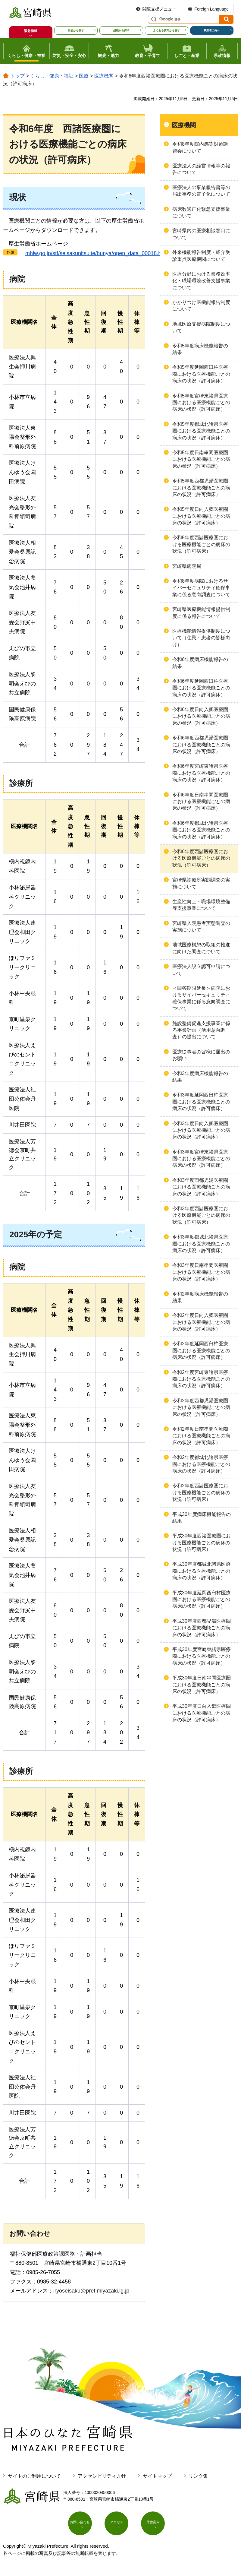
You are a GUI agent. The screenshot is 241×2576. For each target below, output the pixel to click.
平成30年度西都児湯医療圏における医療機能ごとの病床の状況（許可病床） (201, 1628)
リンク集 (198, 2476)
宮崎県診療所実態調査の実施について (201, 883)
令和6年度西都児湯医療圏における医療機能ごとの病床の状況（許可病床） (201, 744)
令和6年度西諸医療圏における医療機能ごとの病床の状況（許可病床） (201, 858)
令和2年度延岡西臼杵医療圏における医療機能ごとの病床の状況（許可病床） (201, 1350)
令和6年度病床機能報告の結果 (200, 663)
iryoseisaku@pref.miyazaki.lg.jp (91, 2291)
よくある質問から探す (166, 30)
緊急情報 (30, 31)
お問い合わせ (83, 2525)
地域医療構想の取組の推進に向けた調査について (201, 948)
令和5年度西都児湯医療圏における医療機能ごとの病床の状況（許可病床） (201, 487)
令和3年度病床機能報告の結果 (200, 1077)
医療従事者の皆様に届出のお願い (201, 1055)
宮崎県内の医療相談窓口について (201, 234)
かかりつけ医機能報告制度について (201, 306)
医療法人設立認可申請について (201, 970)
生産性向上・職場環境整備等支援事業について (201, 905)
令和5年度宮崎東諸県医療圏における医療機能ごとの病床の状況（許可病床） (201, 402)
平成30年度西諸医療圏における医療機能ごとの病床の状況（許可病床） (201, 1542)
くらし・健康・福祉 (52, 75)
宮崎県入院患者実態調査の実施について (201, 926)
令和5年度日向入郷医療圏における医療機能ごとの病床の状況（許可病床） (201, 516)
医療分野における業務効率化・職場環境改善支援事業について (201, 280)
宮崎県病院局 (186, 566)
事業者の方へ (212, 30)
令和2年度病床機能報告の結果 (200, 1297)
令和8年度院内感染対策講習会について (200, 147)
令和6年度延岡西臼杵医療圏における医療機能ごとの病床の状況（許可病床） (201, 688)
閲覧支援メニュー (159, 9)
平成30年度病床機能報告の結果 (201, 1518)
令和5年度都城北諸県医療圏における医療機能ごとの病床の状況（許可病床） (201, 431)
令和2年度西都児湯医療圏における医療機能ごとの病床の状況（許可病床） (201, 1407)
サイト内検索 (153, 19)
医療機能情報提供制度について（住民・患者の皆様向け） (201, 637)
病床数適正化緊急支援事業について (201, 212)
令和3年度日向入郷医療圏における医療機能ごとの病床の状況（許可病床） (201, 1130)
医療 (84, 75)
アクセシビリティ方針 (102, 2476)
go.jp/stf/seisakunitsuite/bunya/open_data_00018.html (94, 253)
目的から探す (76, 30)
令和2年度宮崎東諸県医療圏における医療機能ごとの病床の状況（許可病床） (201, 1379)
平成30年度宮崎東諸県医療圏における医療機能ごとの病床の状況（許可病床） (201, 1656)
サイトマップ (157, 2476)
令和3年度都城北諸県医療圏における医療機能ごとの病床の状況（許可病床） (201, 1243)
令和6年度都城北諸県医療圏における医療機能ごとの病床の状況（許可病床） (201, 830)
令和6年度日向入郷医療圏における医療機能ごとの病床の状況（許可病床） (201, 716)
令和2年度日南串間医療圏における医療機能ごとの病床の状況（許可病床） (201, 1435)
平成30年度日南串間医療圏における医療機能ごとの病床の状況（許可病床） (201, 1684)
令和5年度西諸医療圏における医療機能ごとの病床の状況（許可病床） (201, 544)
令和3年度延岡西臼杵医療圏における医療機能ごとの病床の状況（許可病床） (201, 1101)
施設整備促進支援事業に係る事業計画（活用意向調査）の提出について (201, 1030)
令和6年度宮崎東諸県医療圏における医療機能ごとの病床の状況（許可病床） (201, 773)
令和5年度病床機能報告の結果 (200, 349)
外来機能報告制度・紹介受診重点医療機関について (201, 255)
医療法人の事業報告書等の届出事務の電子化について (201, 191)
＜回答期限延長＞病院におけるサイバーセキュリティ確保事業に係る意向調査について (201, 998)
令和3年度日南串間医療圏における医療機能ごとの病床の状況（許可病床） (201, 1272)
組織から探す (121, 30)
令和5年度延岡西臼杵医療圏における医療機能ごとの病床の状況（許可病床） (201, 374)
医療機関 (104, 75)
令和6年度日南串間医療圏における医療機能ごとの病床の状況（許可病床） (201, 801)
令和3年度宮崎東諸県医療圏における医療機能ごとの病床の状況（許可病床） (201, 1158)
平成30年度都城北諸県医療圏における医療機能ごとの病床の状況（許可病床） (201, 1571)
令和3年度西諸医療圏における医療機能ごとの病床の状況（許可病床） (201, 1215)
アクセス (119, 2525)
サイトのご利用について (34, 2476)
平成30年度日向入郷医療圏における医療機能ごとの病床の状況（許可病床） (201, 1713)
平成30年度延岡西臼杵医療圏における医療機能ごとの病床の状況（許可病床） (201, 1599)
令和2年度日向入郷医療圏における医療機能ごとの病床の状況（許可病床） (201, 1322)
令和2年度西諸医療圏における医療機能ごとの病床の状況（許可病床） (201, 1492)
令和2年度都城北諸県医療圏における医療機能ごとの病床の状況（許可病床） (201, 1464)
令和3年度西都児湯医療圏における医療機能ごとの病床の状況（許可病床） (201, 1187)
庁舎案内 (156, 2525)
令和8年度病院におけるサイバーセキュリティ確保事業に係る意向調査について (201, 587)
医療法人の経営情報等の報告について (201, 169)
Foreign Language (211, 9)
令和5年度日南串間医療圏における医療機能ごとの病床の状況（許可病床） (201, 459)
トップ (17, 75)
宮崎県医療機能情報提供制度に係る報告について (201, 613)
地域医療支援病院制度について (201, 327)
